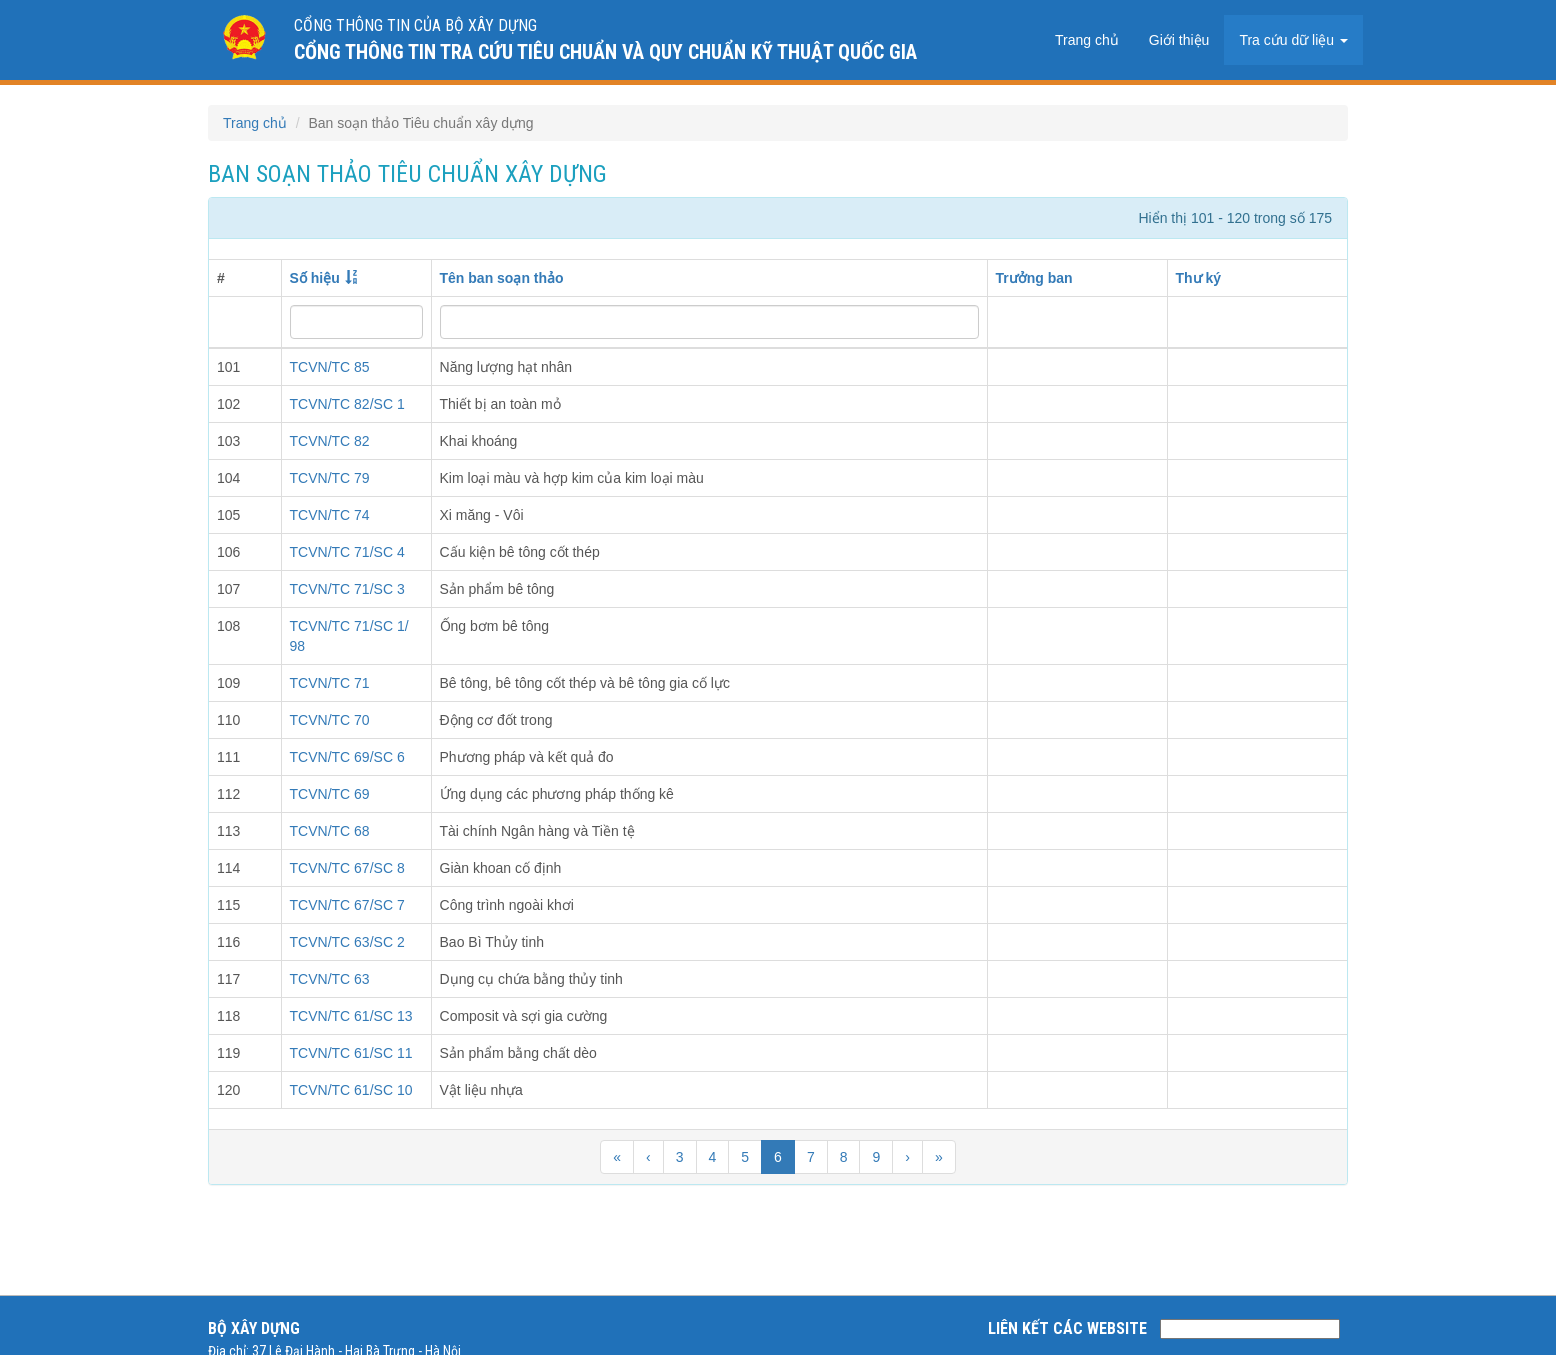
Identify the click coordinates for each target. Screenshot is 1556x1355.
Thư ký (1199, 278)
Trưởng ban (1034, 278)
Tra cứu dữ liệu (1293, 40)
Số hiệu (315, 278)
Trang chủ (1087, 40)
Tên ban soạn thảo (502, 278)
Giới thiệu (1179, 40)
